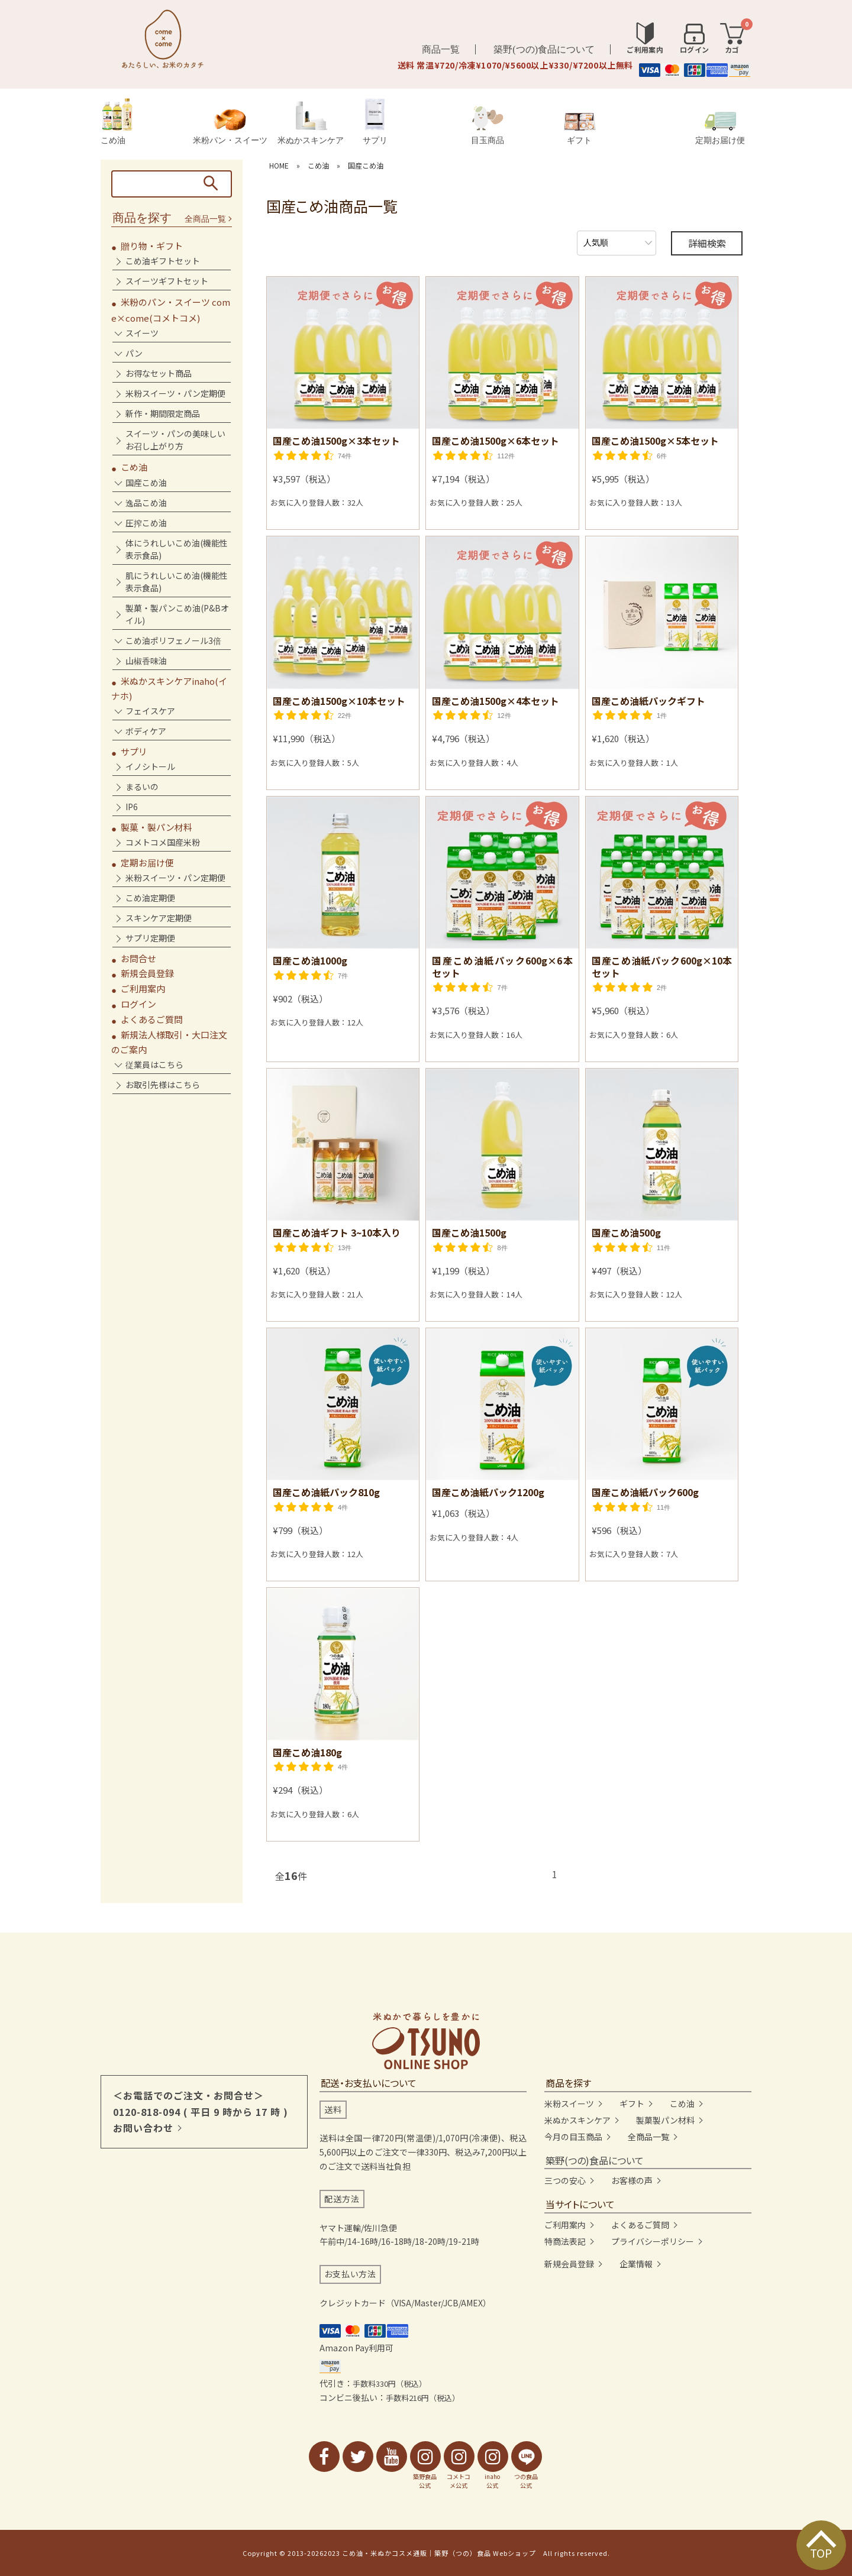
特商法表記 (565, 2241)
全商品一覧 (205, 219)
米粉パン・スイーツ (230, 127)
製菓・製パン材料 (156, 827)
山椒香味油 (146, 660)
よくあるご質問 (152, 1019)
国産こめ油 (365, 165)
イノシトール (150, 766)
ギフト (579, 129)
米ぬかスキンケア (310, 123)
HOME (279, 165)
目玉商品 (487, 125)
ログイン (138, 1004)
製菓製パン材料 (665, 2120)
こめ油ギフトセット (162, 261)
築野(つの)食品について (544, 49)
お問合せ (138, 958)
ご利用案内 (143, 988)
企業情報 (636, 2264)
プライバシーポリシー (652, 2241)
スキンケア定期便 (158, 918)
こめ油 (117, 121)
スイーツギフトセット (166, 281)
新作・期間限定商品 (162, 413)
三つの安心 (565, 2180)
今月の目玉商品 (573, 2137)
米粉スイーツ (569, 2103)
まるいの (142, 786)
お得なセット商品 (158, 373)
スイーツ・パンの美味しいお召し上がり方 (175, 440)
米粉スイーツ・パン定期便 (175, 393)
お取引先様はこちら (162, 1084)
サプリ (375, 121)
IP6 (131, 807)
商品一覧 (441, 49)
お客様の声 (632, 2180)
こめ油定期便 (150, 898)
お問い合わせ (143, 2128)
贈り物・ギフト (152, 246)
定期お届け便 (720, 128)
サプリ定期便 (150, 938)
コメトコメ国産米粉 (162, 842)
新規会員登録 (147, 973)
